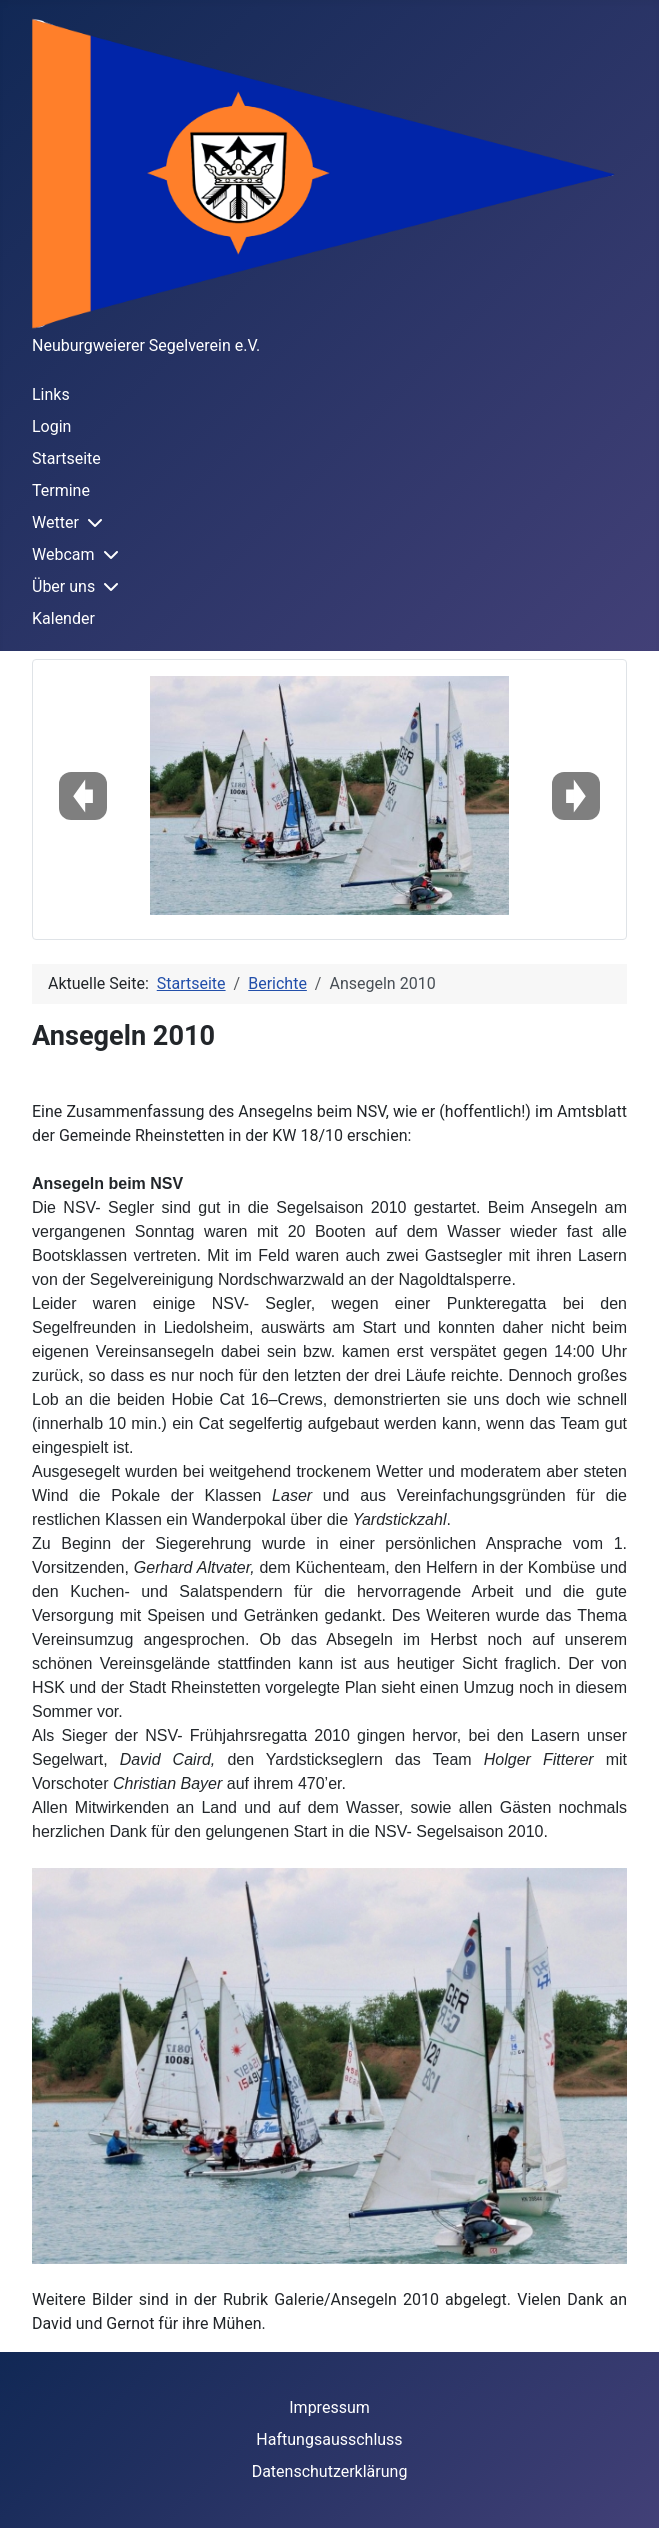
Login (51, 426)
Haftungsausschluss (329, 2439)
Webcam (63, 554)
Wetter (55, 522)
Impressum (329, 2407)
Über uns (63, 586)
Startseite (66, 458)
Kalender (63, 618)
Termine (61, 490)
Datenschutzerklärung (330, 2471)
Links (51, 394)
